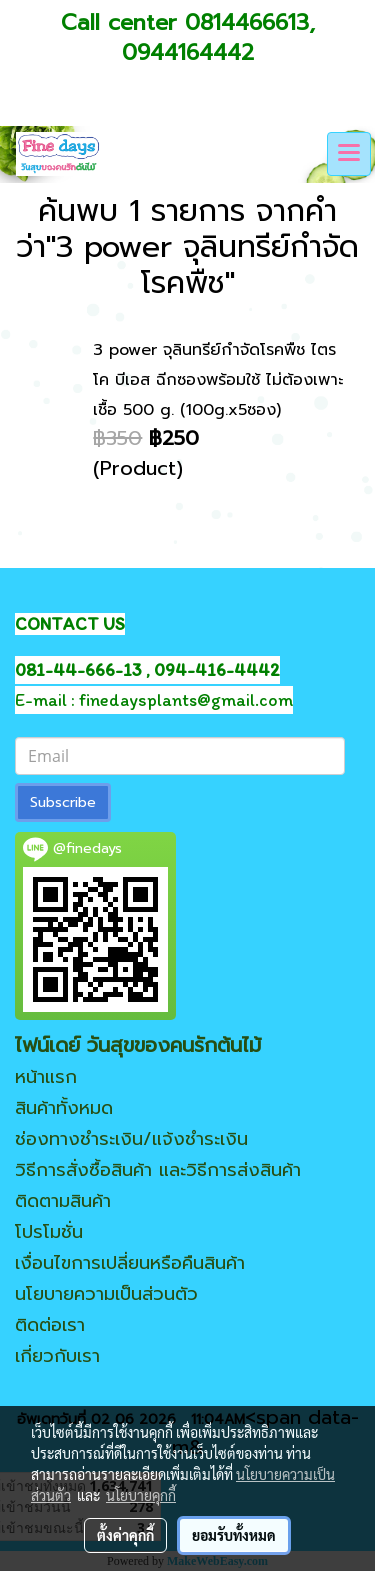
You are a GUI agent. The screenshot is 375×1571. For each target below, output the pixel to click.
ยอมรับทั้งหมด (234, 1535)
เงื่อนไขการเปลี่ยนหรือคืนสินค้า (130, 1263)
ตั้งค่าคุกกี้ (125, 1535)
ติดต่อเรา (50, 1325)
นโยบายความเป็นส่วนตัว (106, 1294)
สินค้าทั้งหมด (64, 1108)
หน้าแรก (46, 1077)
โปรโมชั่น (49, 1232)
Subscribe (63, 802)
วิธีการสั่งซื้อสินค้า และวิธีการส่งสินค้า (158, 1170)
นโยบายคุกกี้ (141, 1495)
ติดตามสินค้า (63, 1201)
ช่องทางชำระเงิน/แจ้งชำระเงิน (131, 1139)
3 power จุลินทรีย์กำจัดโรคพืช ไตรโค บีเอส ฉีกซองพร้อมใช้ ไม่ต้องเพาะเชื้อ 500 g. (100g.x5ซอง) (218, 380)
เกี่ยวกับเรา (57, 1356)
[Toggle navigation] (349, 154)
